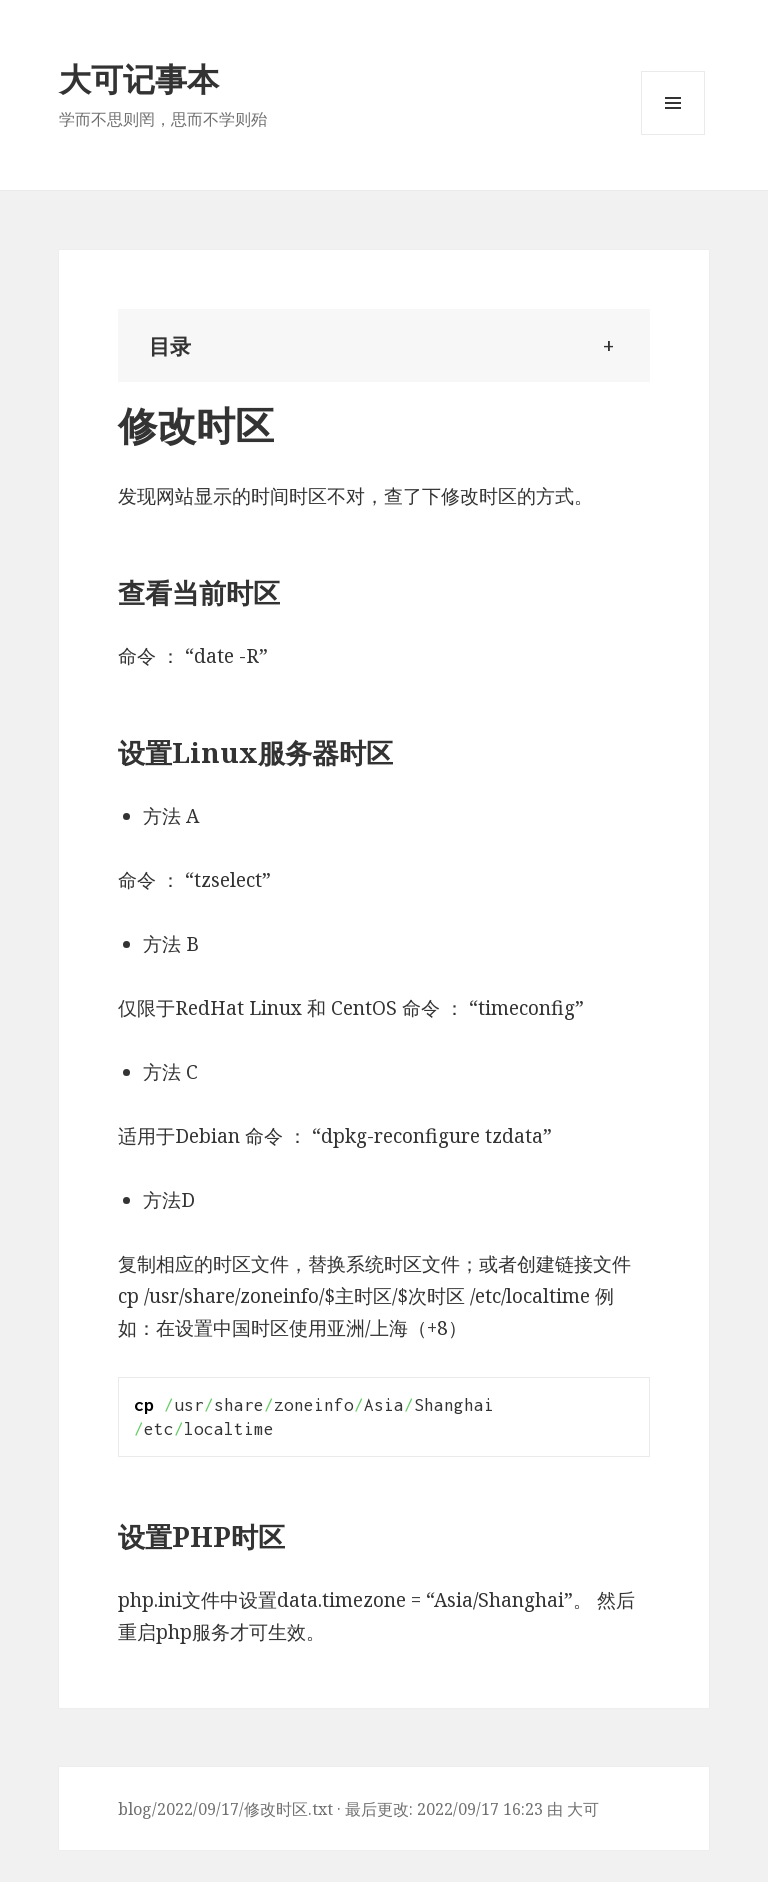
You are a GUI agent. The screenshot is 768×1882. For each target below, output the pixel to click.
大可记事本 (139, 78)
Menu (673, 134)
